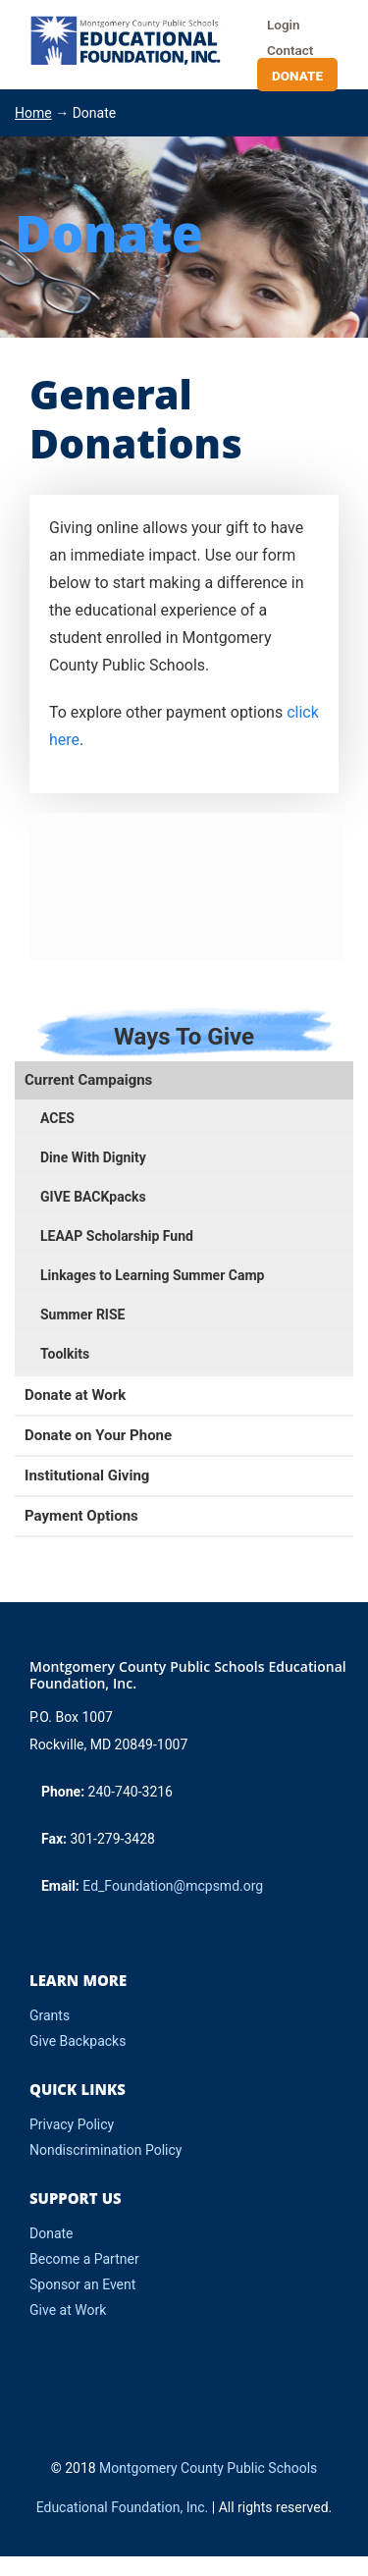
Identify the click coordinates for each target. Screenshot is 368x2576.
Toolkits (64, 1354)
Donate (297, 75)
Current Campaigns (88, 1080)
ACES (57, 1118)
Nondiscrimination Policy (105, 2150)
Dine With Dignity (93, 1157)
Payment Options (81, 1516)
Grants (49, 2015)
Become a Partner (84, 2259)
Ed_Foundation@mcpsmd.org (172, 1886)
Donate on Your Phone (98, 1435)
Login (283, 24)
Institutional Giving (87, 1475)
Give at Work (67, 2310)
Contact (290, 50)
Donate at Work (75, 1395)
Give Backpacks (77, 2041)
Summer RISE (82, 1314)
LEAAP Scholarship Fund (116, 1236)
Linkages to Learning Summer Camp (152, 1275)
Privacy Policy (71, 2124)
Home (33, 113)
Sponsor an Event (82, 2284)
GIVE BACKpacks (93, 1197)
